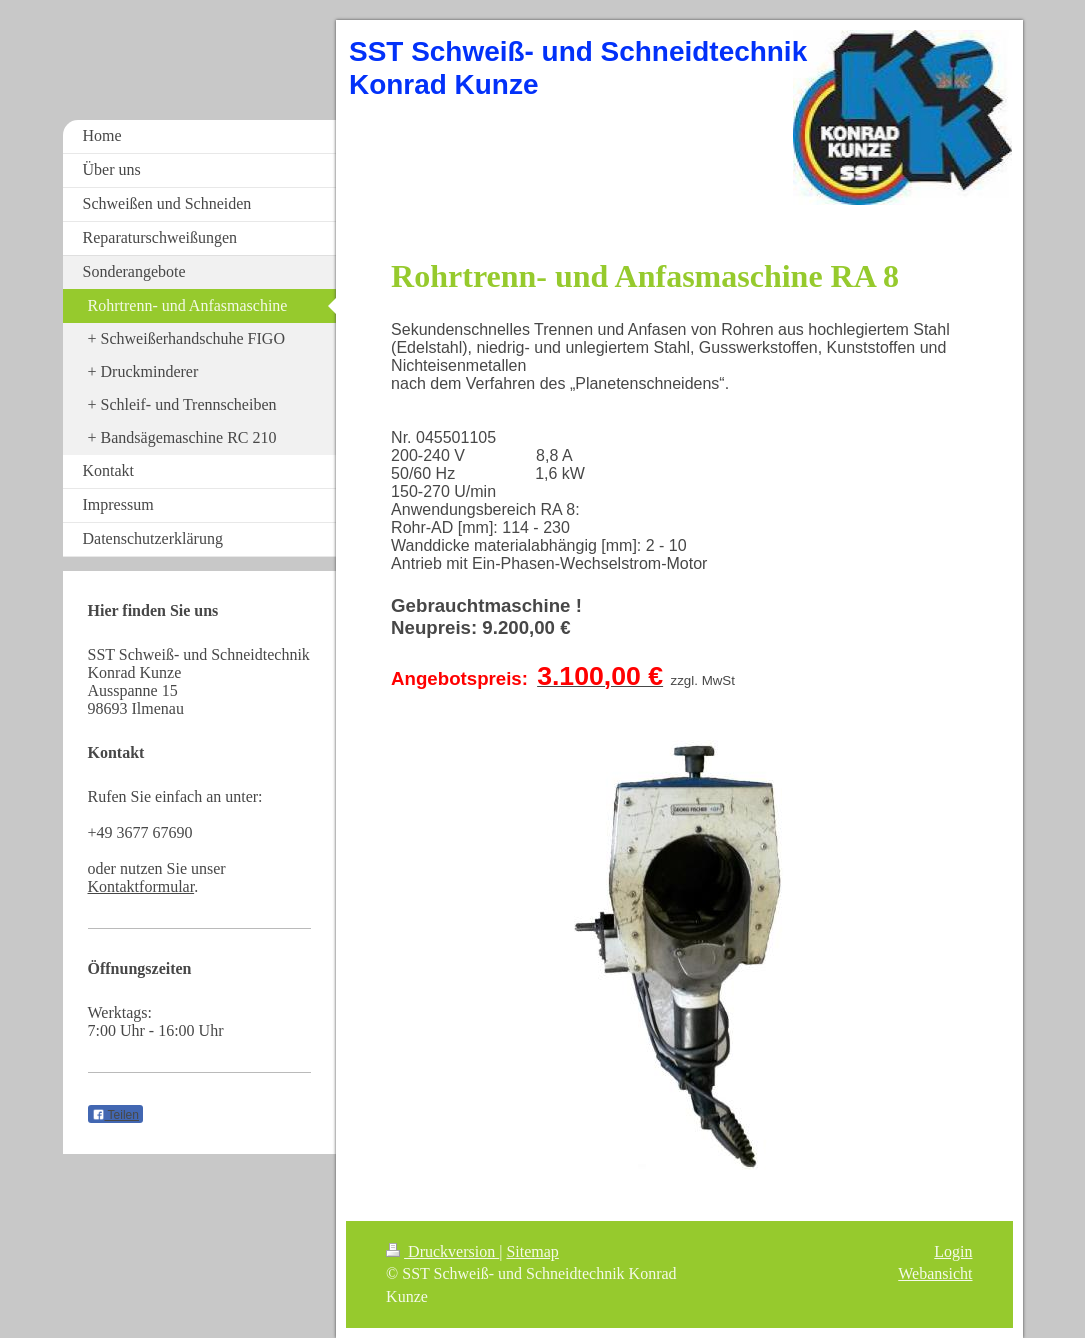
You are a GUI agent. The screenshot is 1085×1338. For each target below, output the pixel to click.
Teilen (115, 1115)
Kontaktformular (141, 886)
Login (953, 1251)
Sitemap (532, 1251)
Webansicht (935, 1273)
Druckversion (442, 1251)
